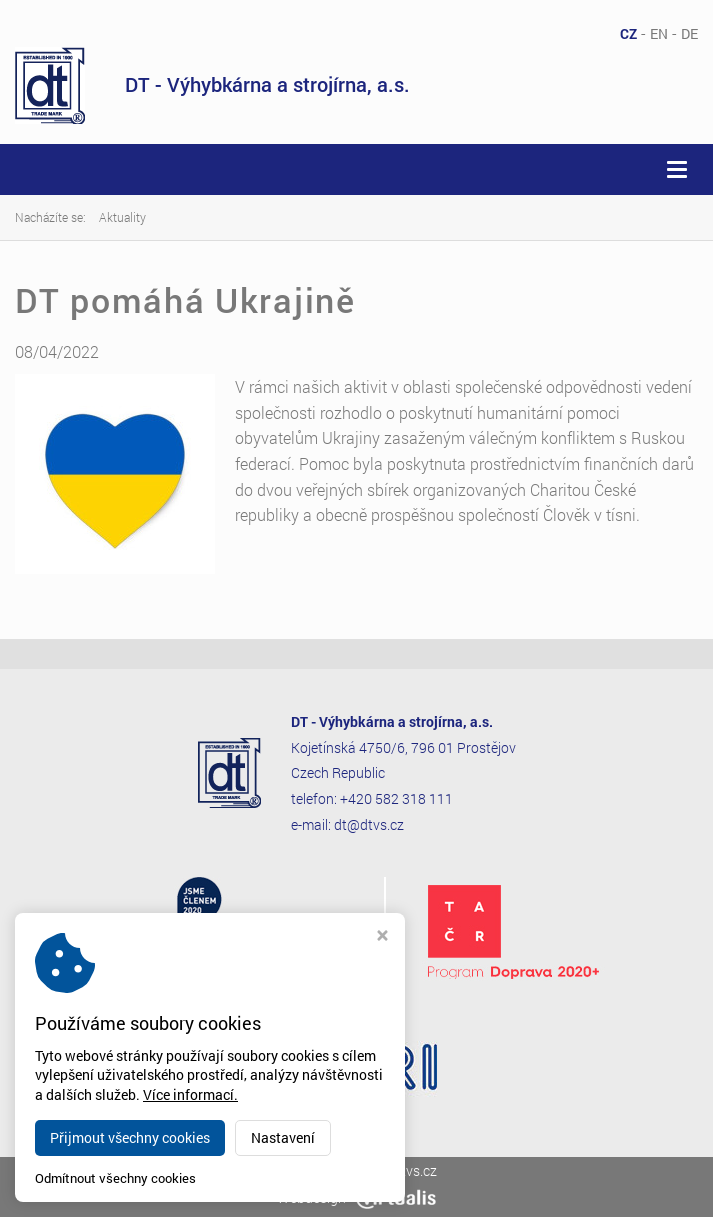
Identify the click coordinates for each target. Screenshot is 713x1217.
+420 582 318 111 (396, 798)
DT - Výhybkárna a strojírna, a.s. (212, 85)
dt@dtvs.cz (369, 824)
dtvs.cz (415, 1170)
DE (689, 33)
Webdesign (356, 1197)
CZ (628, 33)
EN (659, 33)
